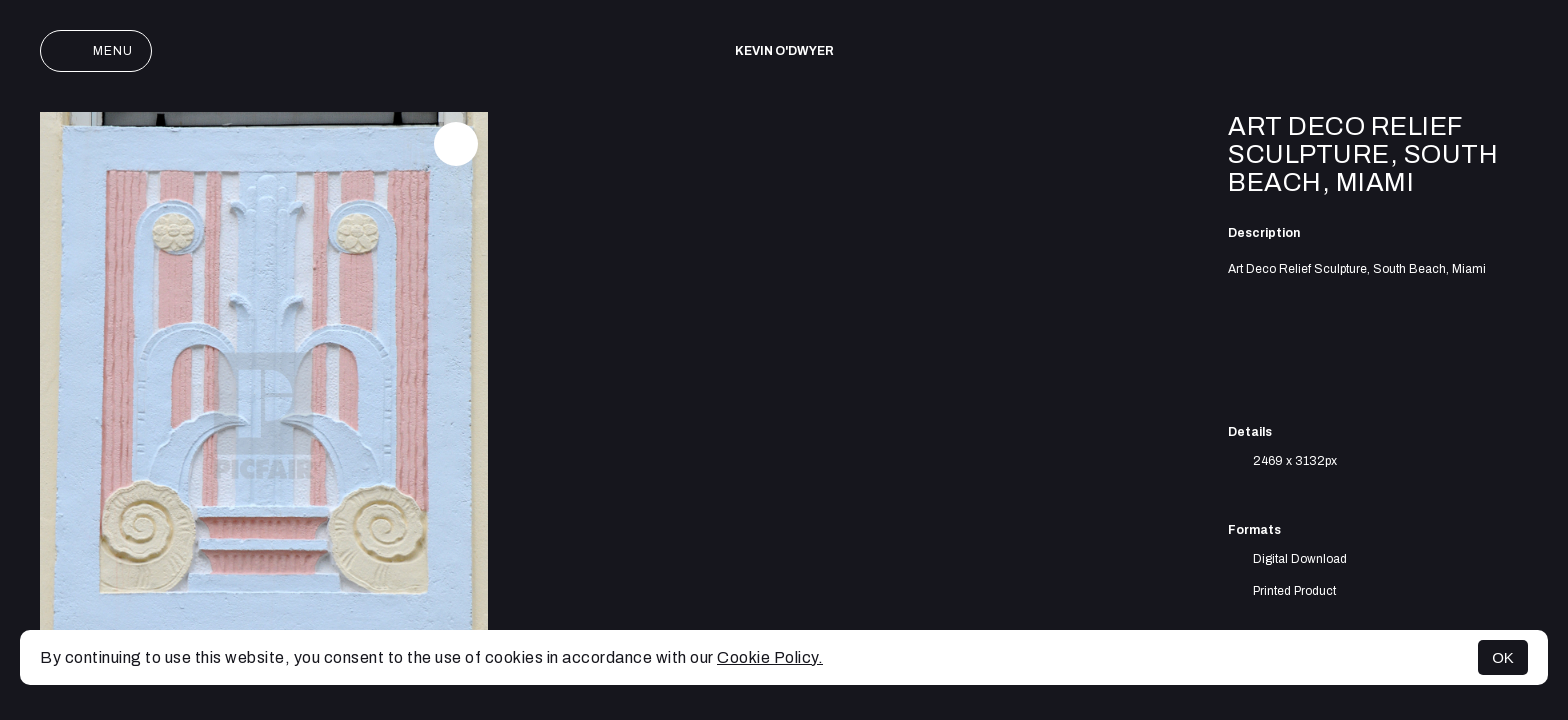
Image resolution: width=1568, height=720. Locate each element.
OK (1503, 657)
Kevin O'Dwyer (784, 51)
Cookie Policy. (770, 657)
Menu (96, 51)
